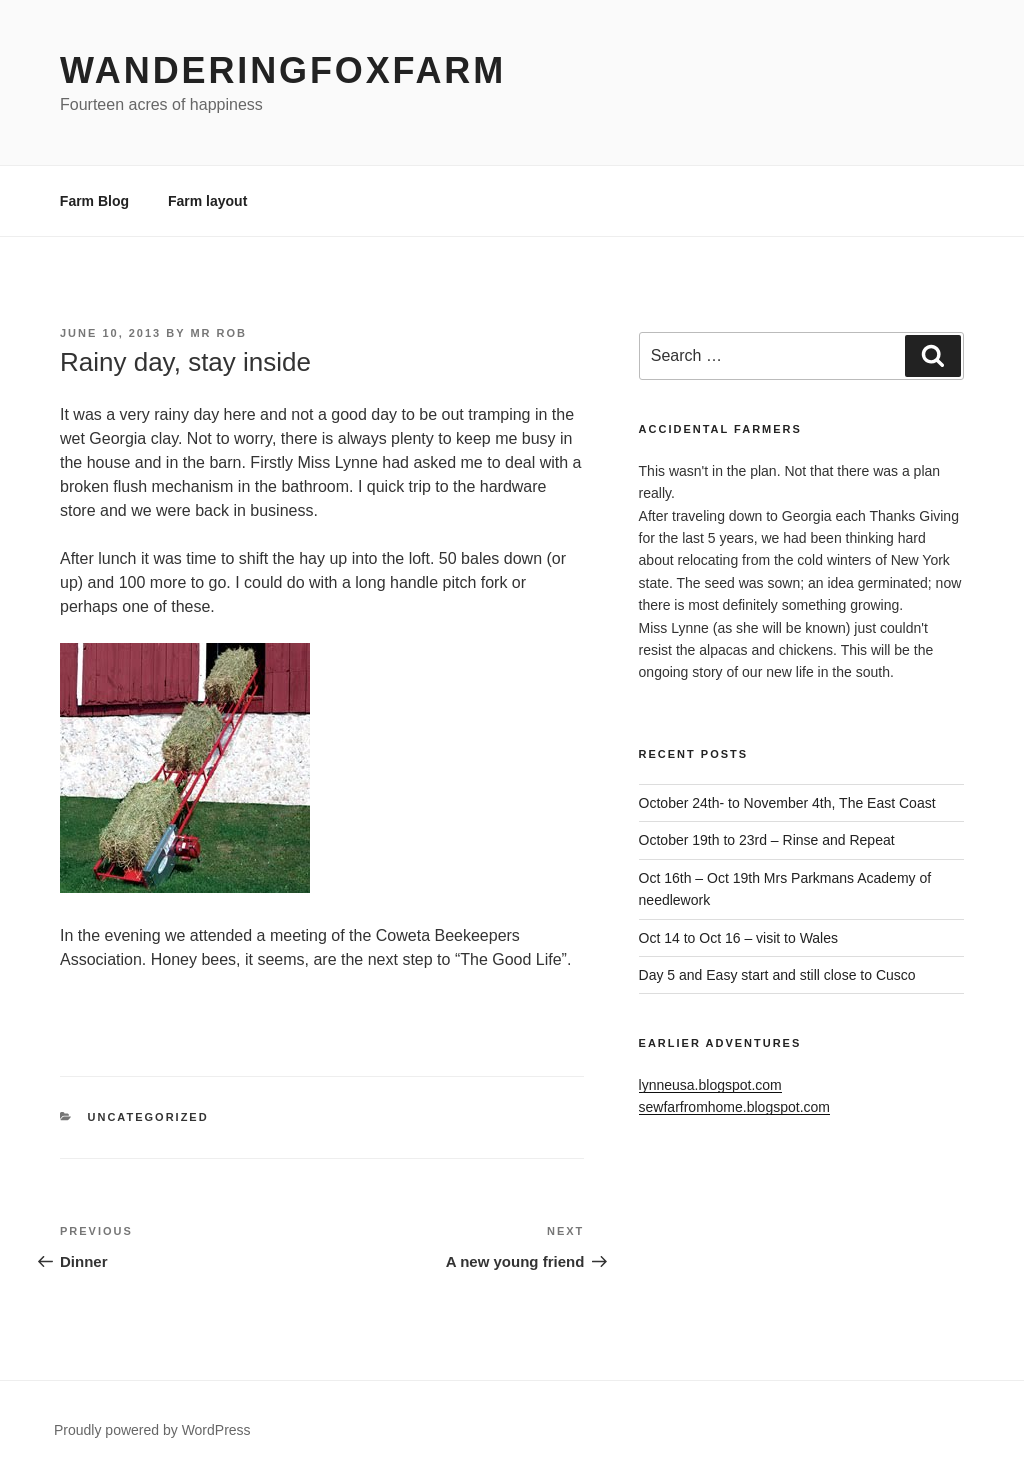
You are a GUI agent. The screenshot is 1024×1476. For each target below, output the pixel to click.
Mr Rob (218, 333)
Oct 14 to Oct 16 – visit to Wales (738, 938)
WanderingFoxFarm (283, 70)
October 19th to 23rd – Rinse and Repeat (767, 840)
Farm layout (207, 201)
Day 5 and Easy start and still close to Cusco (777, 975)
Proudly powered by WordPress (152, 1430)
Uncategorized (148, 1117)
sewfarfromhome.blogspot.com (734, 1107)
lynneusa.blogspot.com (710, 1085)
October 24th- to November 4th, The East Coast (787, 803)
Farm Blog (94, 201)
